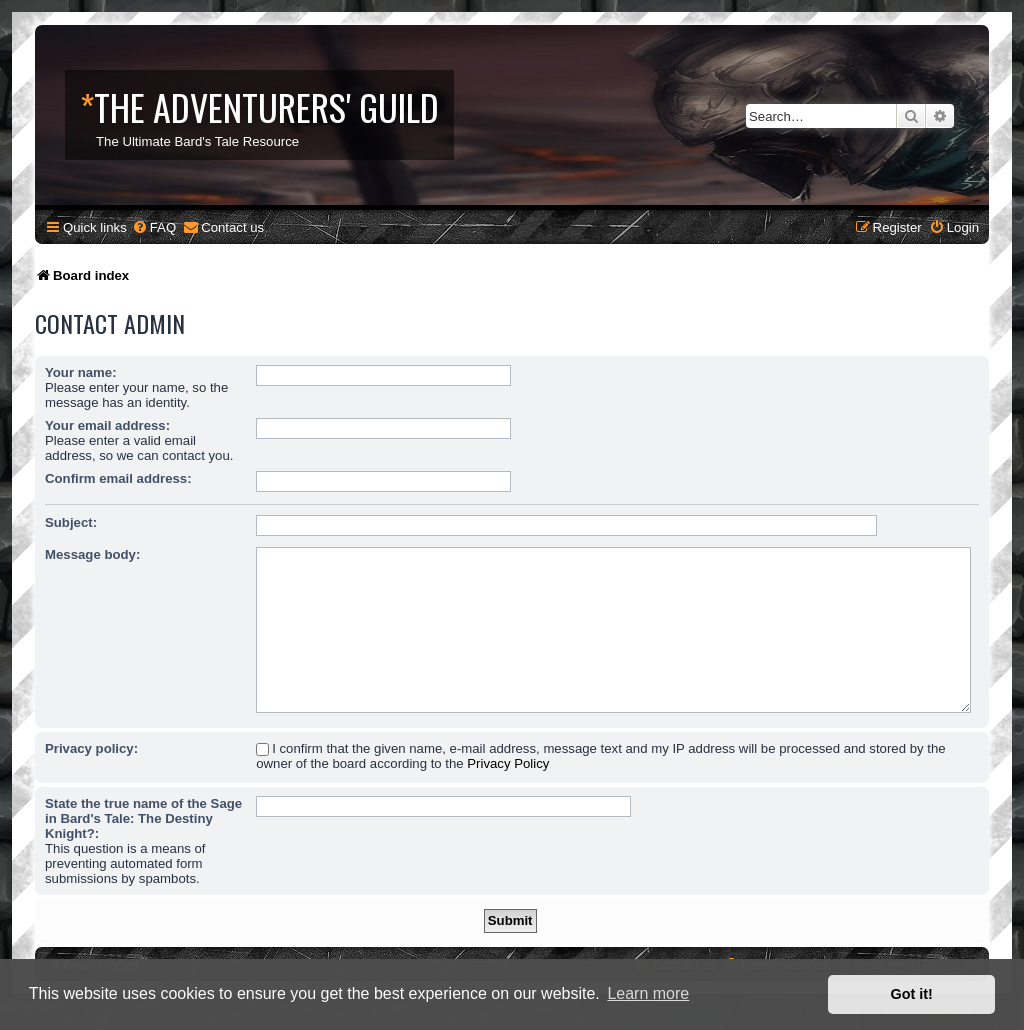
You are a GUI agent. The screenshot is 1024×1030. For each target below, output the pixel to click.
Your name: (81, 372)
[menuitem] (154, 227)
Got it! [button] (912, 994)
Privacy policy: (91, 748)
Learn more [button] (648, 993)
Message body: (92, 554)
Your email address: (107, 425)
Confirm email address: (118, 478)
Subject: (71, 522)
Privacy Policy (508, 763)
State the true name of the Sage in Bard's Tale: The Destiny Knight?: (143, 818)
